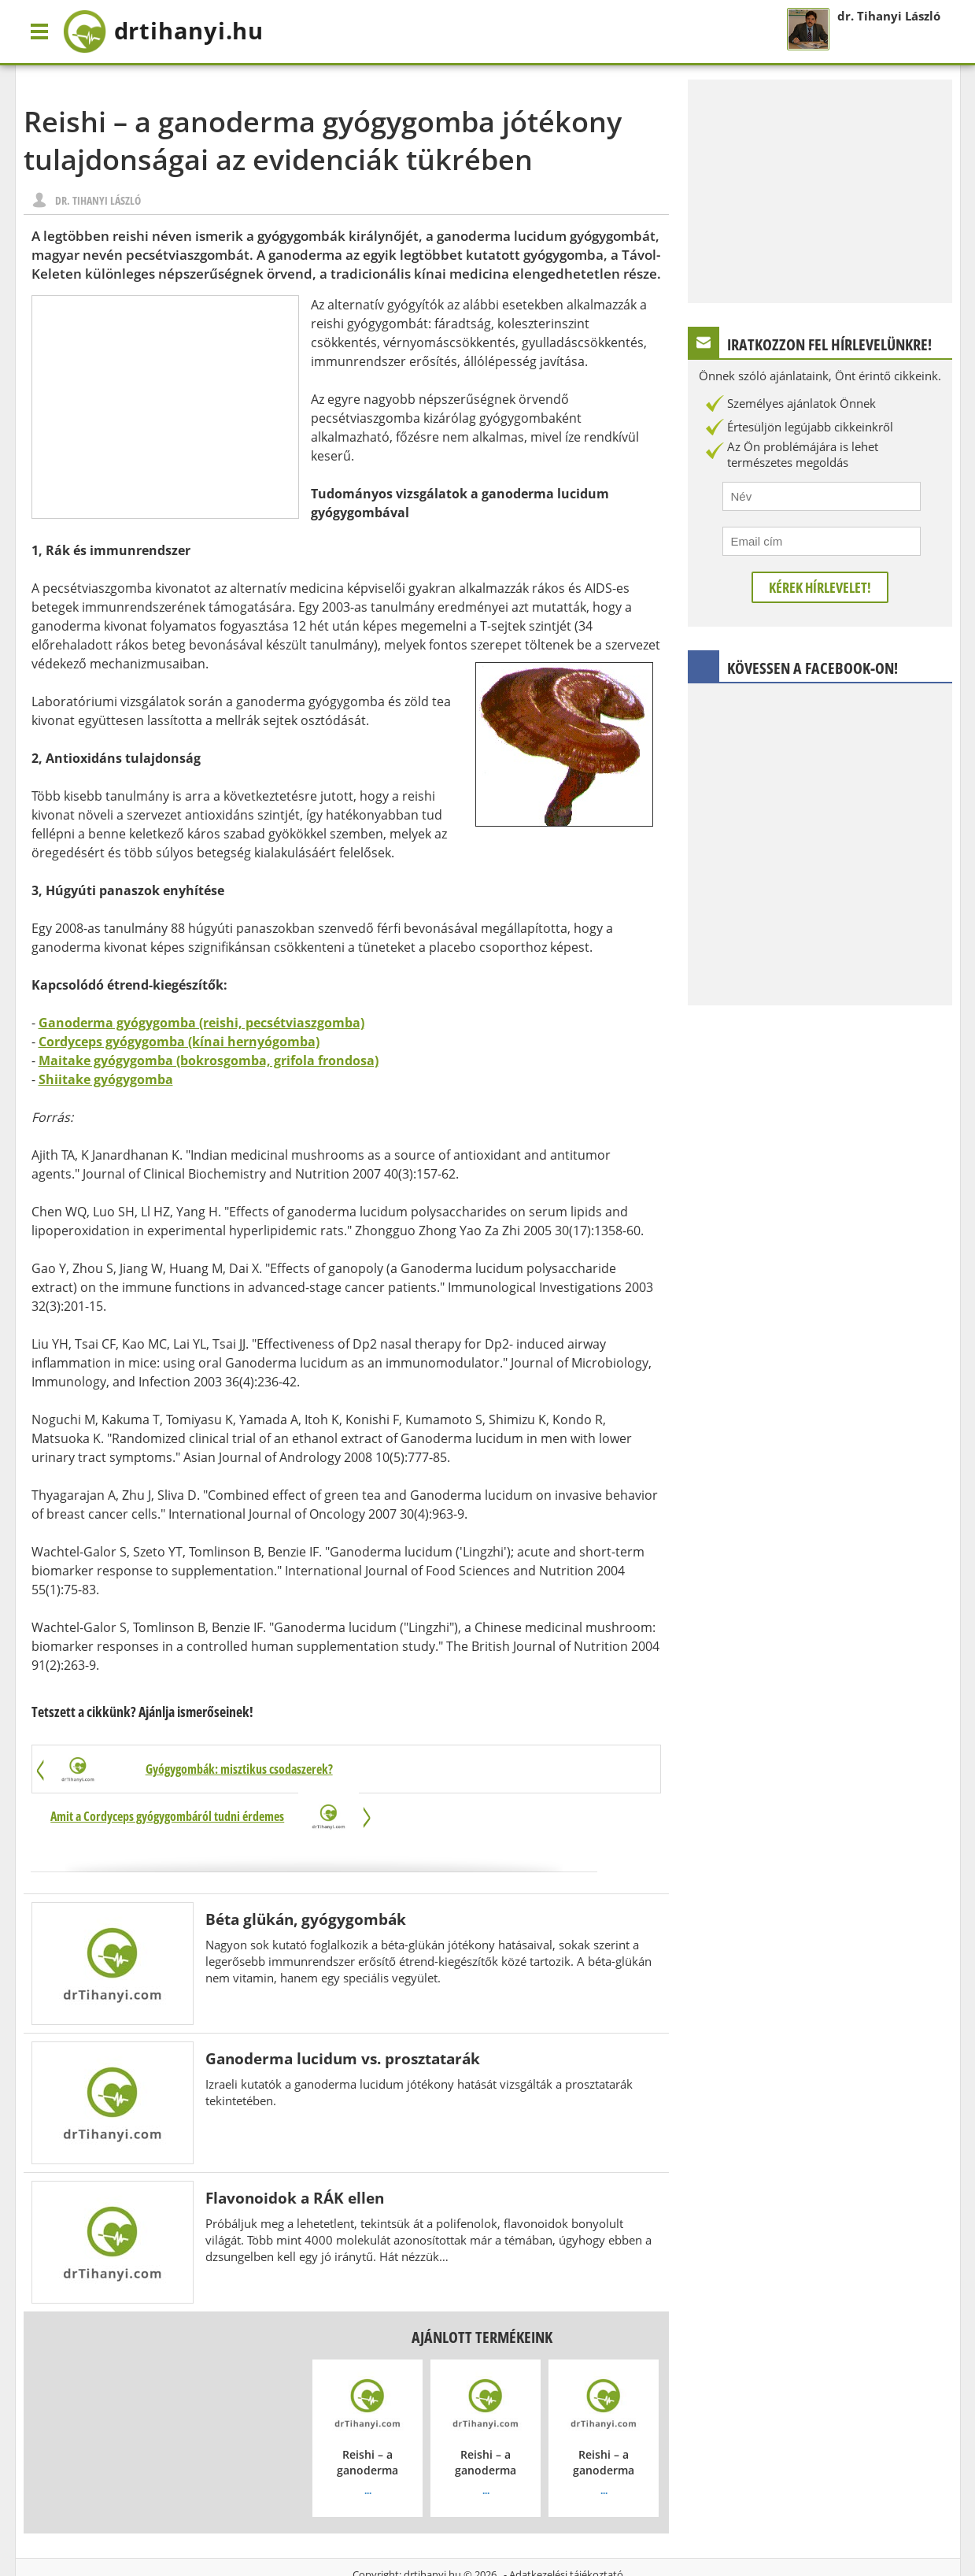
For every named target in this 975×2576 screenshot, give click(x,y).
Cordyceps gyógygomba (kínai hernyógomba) (179, 1041)
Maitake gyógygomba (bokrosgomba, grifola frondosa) (209, 1060)
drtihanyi (173, 31)
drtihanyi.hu (432, 2528)
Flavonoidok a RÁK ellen (294, 2151)
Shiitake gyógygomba (106, 1079)
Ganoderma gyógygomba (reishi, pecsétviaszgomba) (201, 1022)
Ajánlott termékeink (482, 2290)
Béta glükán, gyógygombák (305, 1872)
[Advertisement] (165, 407)
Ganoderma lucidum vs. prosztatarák (342, 2012)
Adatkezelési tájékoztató (566, 2528)
